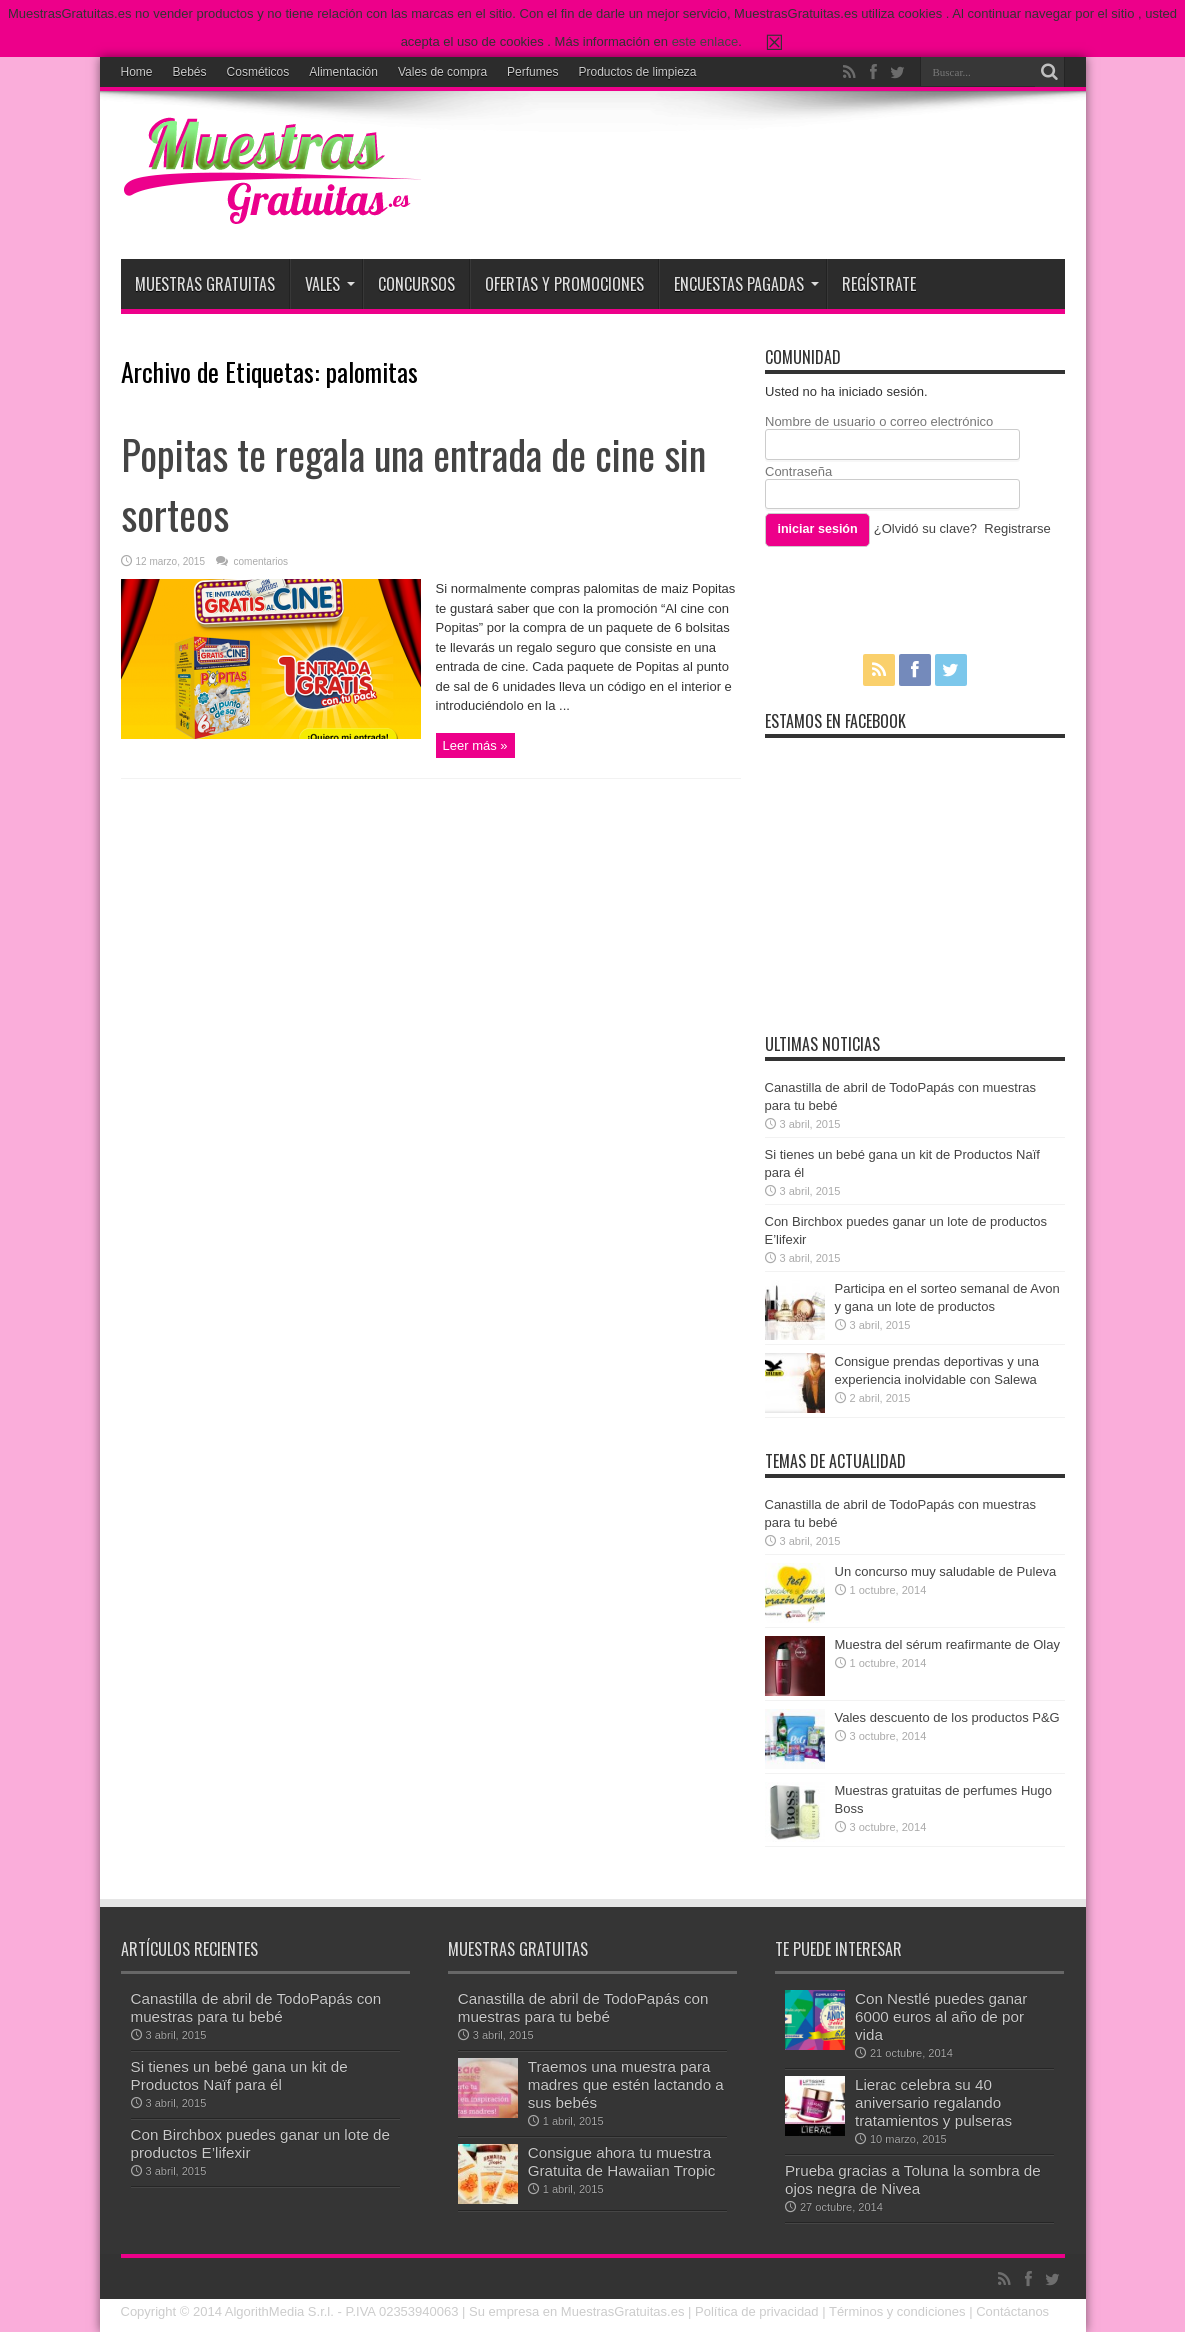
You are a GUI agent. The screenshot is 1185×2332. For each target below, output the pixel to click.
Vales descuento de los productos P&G (947, 1717)
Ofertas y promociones (564, 284)
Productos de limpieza (637, 72)
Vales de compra (442, 72)
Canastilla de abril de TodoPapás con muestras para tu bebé (256, 2007)
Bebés (190, 72)
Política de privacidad (757, 2311)
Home (137, 72)
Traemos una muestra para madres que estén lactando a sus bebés (626, 2084)
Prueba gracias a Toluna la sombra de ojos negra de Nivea (913, 2179)
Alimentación (343, 72)
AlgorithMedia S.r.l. (279, 2311)
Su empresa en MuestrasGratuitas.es (576, 2311)
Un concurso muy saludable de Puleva (946, 1571)
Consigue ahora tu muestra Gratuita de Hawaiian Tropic (622, 2161)
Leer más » (475, 745)
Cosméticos (258, 72)
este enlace (705, 41)
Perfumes (532, 72)
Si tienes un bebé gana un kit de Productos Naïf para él (239, 2075)
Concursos (416, 284)
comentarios (259, 561)
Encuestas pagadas (746, 284)
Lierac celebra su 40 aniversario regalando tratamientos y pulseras (933, 2102)
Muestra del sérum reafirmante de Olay (947, 1644)
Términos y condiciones (897, 2311)
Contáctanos (1012, 2311)
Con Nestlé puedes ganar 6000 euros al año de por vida (941, 2016)
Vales (330, 284)
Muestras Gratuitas (205, 284)
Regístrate (879, 284)
